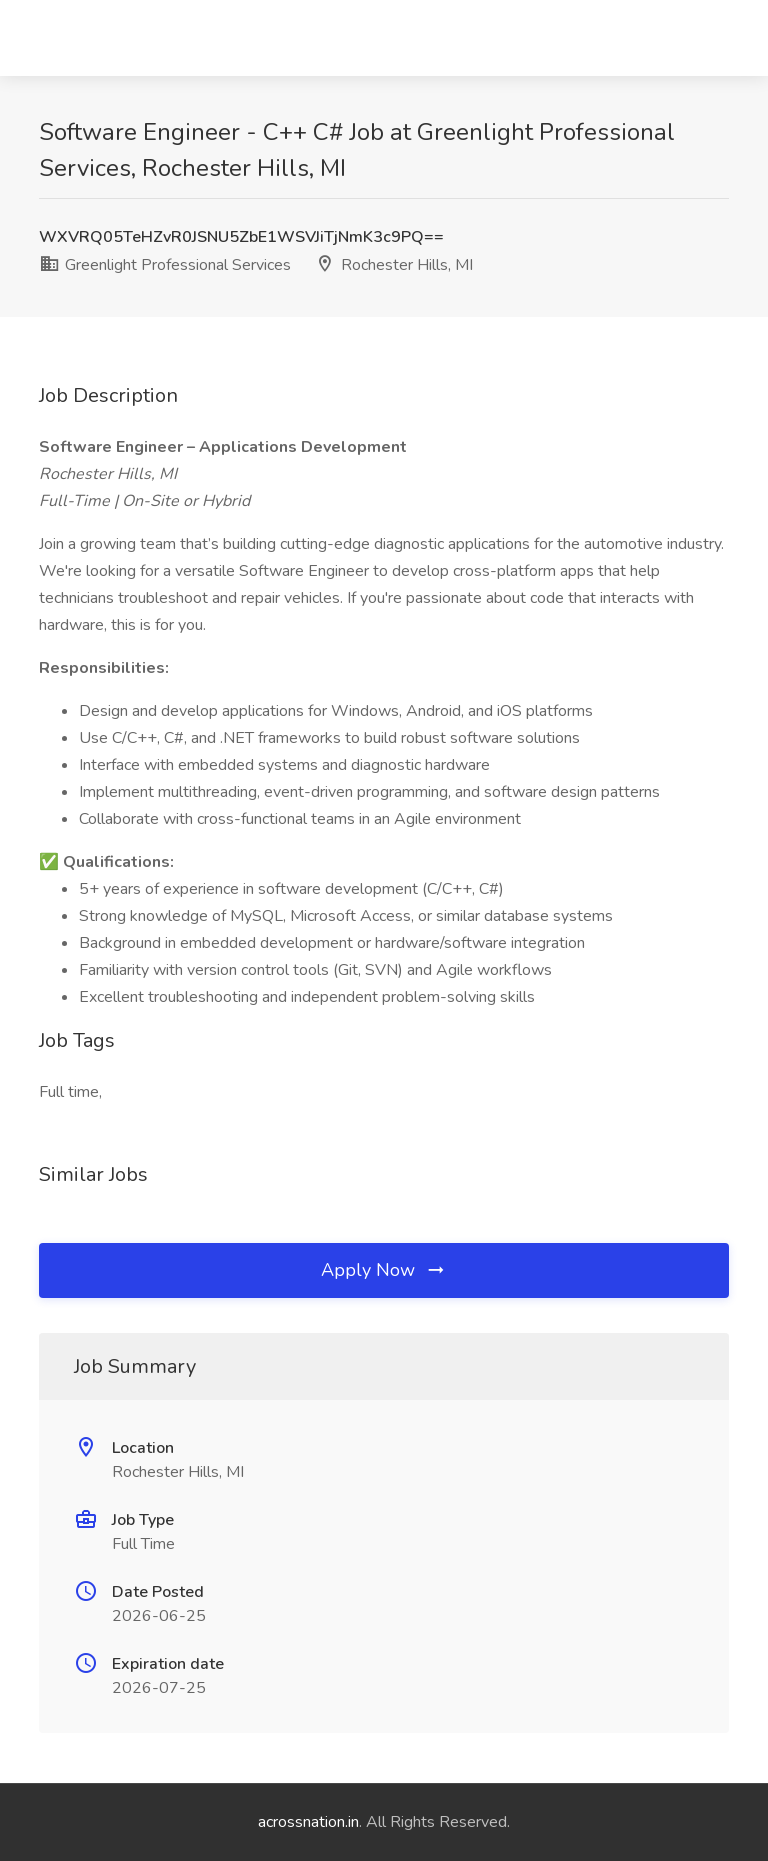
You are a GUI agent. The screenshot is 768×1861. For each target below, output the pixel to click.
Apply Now (384, 1270)
